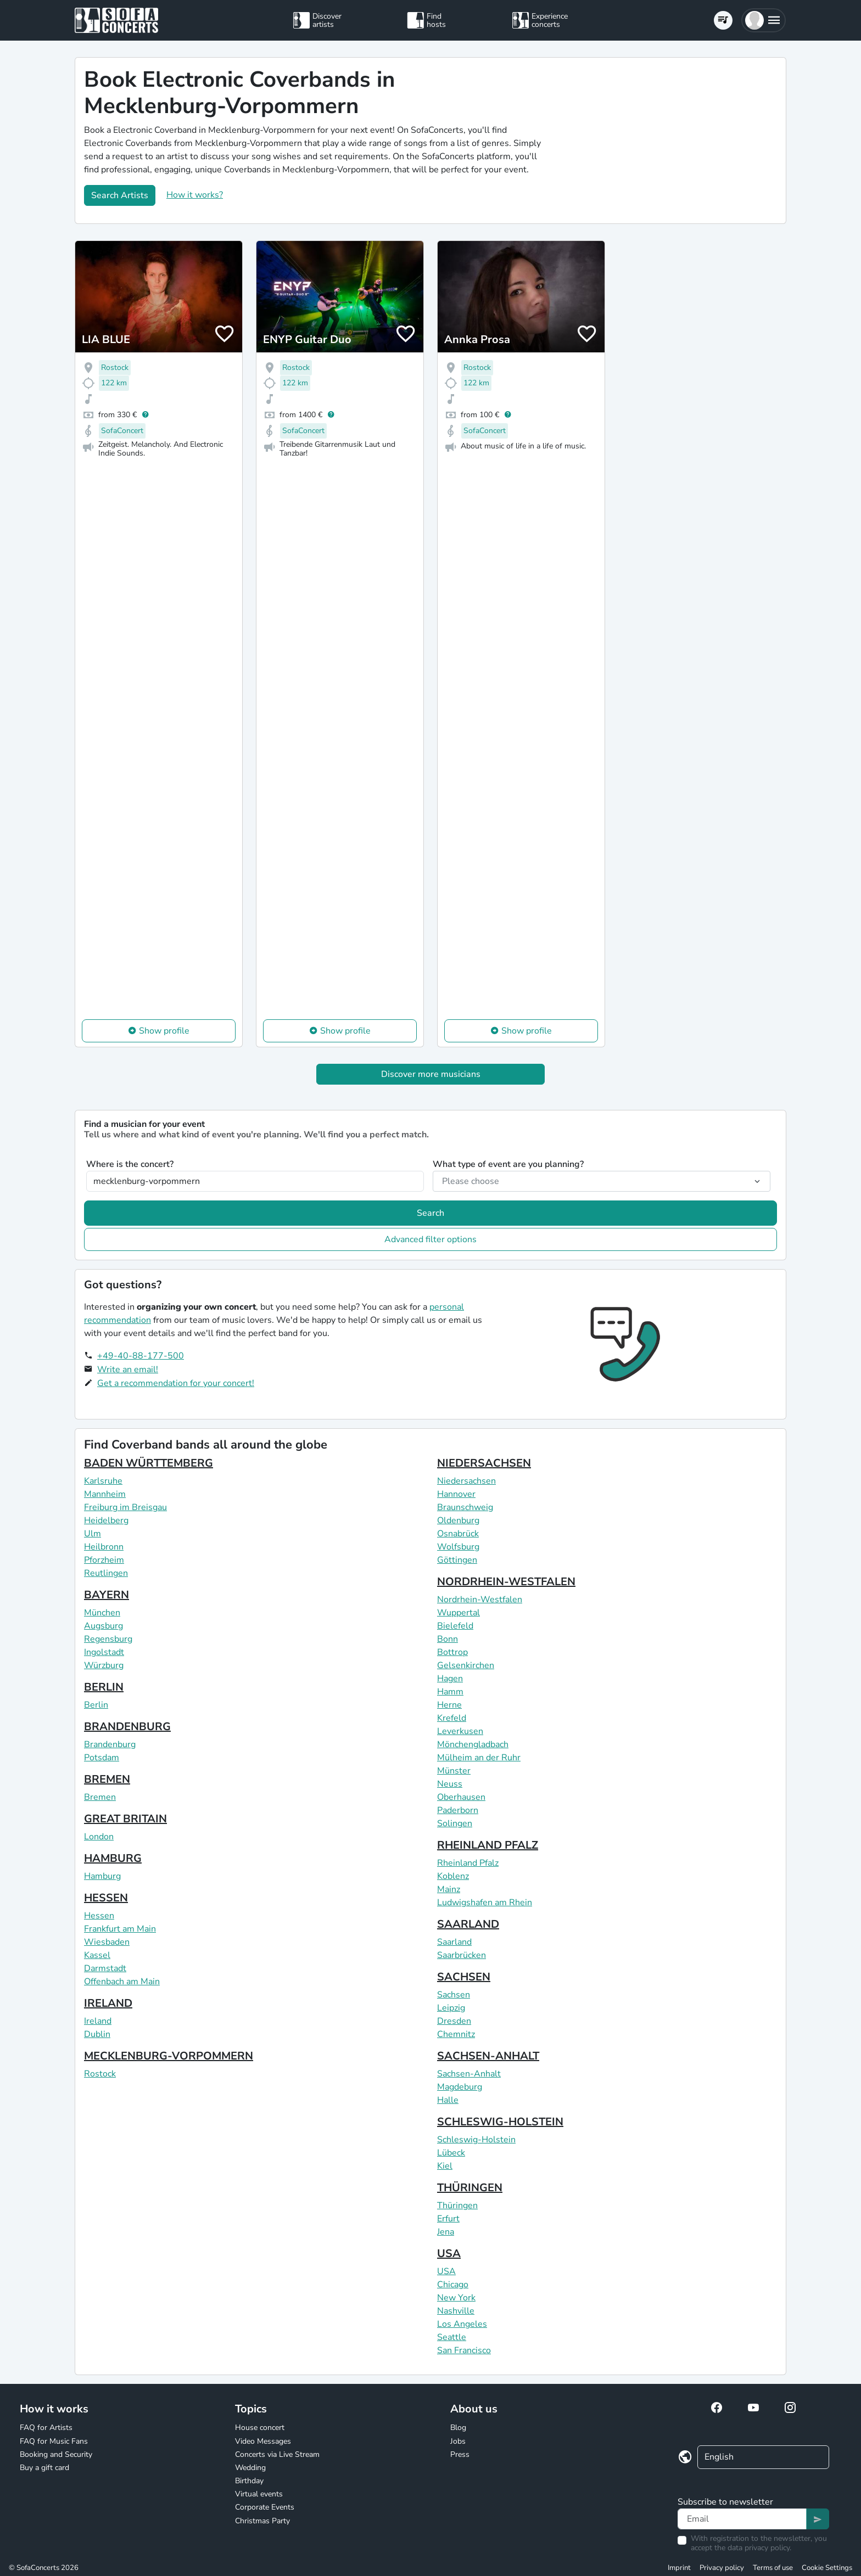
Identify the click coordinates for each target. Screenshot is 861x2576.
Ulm (92, 1534)
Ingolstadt (104, 1652)
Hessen (99, 1916)
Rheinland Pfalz (468, 1863)
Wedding (250, 2467)
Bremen (100, 1797)
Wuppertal (458, 1613)
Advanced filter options (430, 1239)
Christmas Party (262, 2521)
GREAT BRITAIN (125, 1818)
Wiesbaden (107, 1942)
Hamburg (102, 1876)
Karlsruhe (103, 1481)
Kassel (97, 1955)
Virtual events (259, 2494)
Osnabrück (458, 1534)
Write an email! (127, 1369)
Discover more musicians (430, 1074)
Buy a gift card (44, 2467)
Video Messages (263, 2441)
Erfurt (448, 2219)
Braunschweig (465, 1507)
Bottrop (452, 1652)
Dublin (97, 2034)
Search (430, 1213)
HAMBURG (113, 1858)
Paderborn (457, 1810)
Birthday (249, 2481)
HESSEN (106, 1897)
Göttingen (457, 1560)
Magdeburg (459, 2087)
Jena (445, 2232)
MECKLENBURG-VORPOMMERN (168, 2056)
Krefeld (451, 1718)
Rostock (100, 2074)
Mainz (448, 1889)
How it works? (194, 195)
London (99, 1837)
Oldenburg (458, 1520)
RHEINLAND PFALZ (487, 1845)
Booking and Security (56, 2454)
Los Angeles (462, 2324)
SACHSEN (463, 1976)
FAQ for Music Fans (54, 2441)
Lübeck (451, 2153)
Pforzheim (104, 1560)
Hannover (456, 1494)
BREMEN (107, 1779)
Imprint (679, 2568)
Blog (458, 2427)
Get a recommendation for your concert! (175, 1383)
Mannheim (105, 1494)
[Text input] (742, 2518)
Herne (449, 1705)
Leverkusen (460, 1731)
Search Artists (119, 195)
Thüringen (457, 2205)
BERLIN (104, 1687)
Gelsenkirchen (465, 1665)
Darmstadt (105, 1968)
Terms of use (773, 2568)
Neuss (449, 1784)
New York (456, 2298)
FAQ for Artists (46, 2427)
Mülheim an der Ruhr (479, 1758)
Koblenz (453, 1876)
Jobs (458, 2441)
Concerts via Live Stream (277, 2454)
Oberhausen (461, 1797)
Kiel (444, 2166)
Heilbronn (104, 1547)
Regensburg (108, 1639)
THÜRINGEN (469, 2187)
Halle (448, 2100)
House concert (259, 2427)
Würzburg (104, 1665)
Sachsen (453, 1995)
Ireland (97, 2021)
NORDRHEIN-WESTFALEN (506, 1581)
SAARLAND (468, 1924)
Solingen (454, 1823)
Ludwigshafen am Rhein (484, 1902)
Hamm (450, 1692)
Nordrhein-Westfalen (479, 1599)
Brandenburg (110, 1744)
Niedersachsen (466, 1481)
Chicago (452, 2284)
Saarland (454, 1942)
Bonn (447, 1639)
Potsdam (101, 1758)
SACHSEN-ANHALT (488, 2056)
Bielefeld (455, 1626)
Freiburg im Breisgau (125, 1507)
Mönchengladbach (472, 1744)
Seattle (451, 2337)
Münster (454, 1771)
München (102, 1613)
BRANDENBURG (127, 1726)
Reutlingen (106, 1573)
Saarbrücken (461, 1955)
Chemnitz (456, 2034)
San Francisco (464, 2350)
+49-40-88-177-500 (140, 1356)
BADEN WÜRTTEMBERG (148, 1463)
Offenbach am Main (122, 1982)
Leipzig (451, 2008)
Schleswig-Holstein (476, 2140)
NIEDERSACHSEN (484, 1463)
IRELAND (108, 2003)
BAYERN (106, 1594)
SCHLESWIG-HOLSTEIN (500, 2121)
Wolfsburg (458, 1547)
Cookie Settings (827, 2568)
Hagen (450, 1679)
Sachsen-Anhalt (469, 2074)
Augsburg (103, 1626)
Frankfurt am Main (120, 1929)
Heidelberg (106, 1520)
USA (449, 2253)
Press (459, 2454)
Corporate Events (264, 2507)
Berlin (96, 1705)
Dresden (454, 2021)
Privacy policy (722, 2568)
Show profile (164, 1031)
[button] (763, 20)
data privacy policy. (759, 2548)
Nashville (455, 2311)
